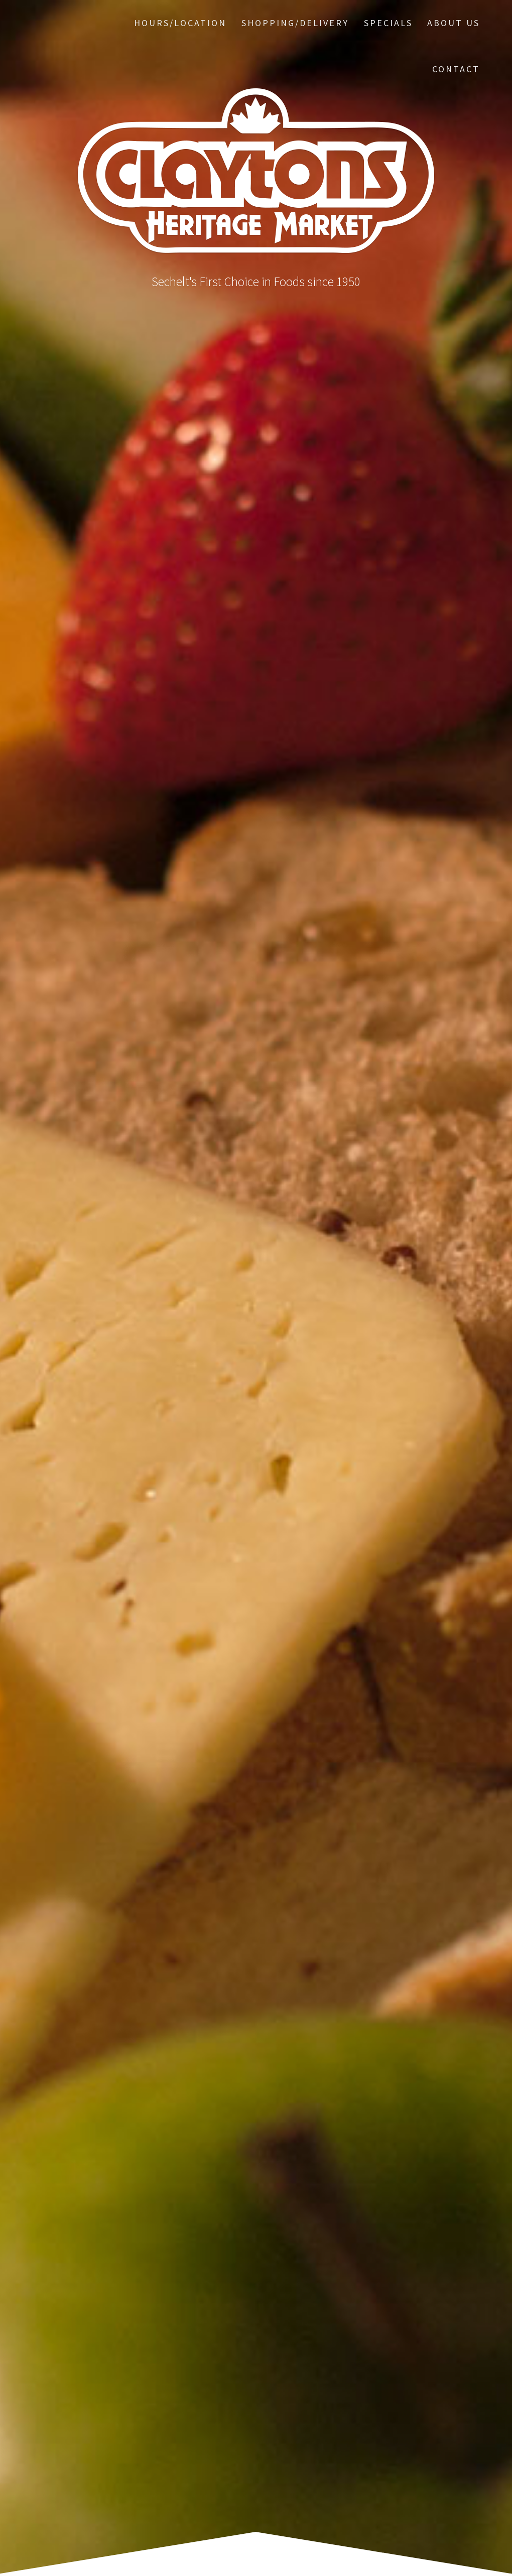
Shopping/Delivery (295, 23)
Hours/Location (180, 23)
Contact (456, 69)
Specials (388, 23)
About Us (453, 23)
